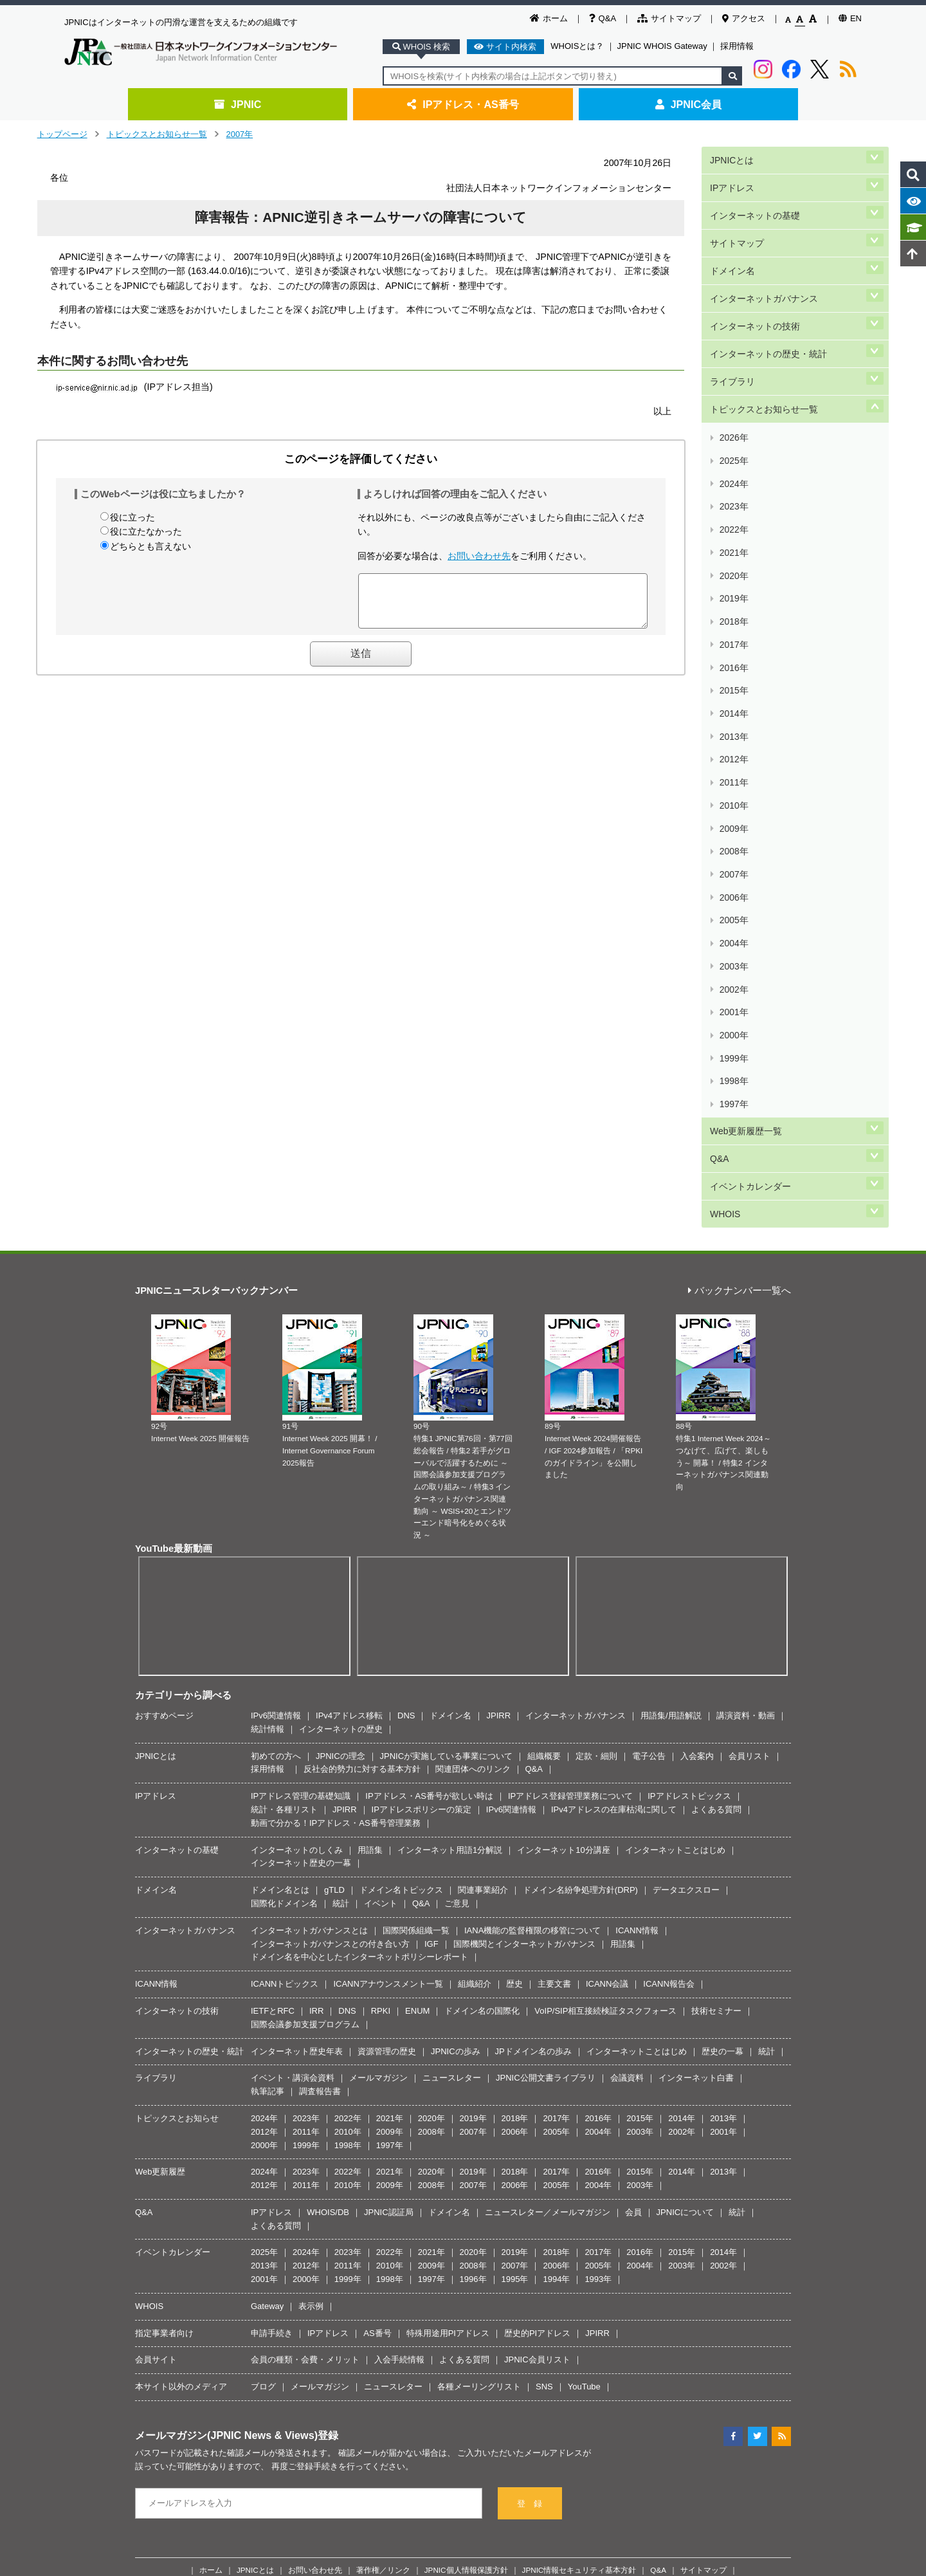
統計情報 (267, 1411)
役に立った (132, 517)
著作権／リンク (383, 2252)
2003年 (733, 723)
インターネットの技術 (754, 286)
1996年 (473, 1962)
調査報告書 (320, 1774)
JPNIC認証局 (388, 1895)
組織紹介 (474, 1666)
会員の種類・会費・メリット (305, 2042)
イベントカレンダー (749, 878)
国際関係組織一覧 (416, 1612)
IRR (316, 1693)
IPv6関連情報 (276, 1398)
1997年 (733, 815)
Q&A (602, 18)
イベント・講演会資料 (292, 1760)
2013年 (733, 571)
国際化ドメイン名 (284, 1586)
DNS (406, 1398)
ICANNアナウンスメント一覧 (387, 1666)
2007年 (239, 134)
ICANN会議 (607, 1666)
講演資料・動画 (745, 1398)
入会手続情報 (399, 2042)
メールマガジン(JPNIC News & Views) (226, 2118)
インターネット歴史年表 (297, 1733)
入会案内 (697, 1438)
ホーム (549, 18)
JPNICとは (730, 156)
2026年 (733, 373)
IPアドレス (731, 178)
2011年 (733, 601)
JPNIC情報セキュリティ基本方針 (579, 2252)
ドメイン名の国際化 (482, 1693)
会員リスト (749, 1438)
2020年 (733, 464)
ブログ (263, 2069)
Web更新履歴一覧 (745, 835)
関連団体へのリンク (473, 1452)
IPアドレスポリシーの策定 (421, 1492)
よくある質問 (716, 1492)
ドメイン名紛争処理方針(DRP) (580, 1573)
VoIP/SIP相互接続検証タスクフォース (605, 1693)
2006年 (733, 678)
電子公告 (649, 1438)
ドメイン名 (731, 243)
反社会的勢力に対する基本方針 (362, 1452)
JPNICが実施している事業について (446, 1438)
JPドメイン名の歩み (533, 1733)
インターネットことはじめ (675, 1532)
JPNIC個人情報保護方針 (466, 2252)
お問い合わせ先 (479, 556)
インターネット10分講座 (563, 1532)
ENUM (417, 1693)
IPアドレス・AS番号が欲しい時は (429, 1479)
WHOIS (724, 899)
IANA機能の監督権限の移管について (532, 1612)
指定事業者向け (164, 2015)
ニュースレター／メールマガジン (547, 1895)
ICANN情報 (636, 1612)
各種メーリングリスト (479, 2069)
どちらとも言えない (150, 546)
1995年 (515, 1962)
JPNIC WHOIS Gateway (662, 46)
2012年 (733, 586)
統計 (340, 1586)
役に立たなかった (146, 531)
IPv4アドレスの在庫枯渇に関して (613, 1492)
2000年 (733, 769)
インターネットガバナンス (763, 265)
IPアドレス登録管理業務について (570, 1479)
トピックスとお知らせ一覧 (157, 134)
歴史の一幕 (722, 1733)
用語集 (370, 1532)
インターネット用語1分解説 (449, 1532)
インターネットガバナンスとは (309, 1612)
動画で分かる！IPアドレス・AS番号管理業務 (336, 1505)
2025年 (733, 388)
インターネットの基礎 (754, 200)
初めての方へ (276, 1438)
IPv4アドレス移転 (349, 1398)
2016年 (733, 525)
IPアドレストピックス (689, 1479)
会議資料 (627, 1760)
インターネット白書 (696, 1760)
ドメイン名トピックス (401, 1573)
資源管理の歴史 (387, 1733)
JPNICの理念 (340, 1438)
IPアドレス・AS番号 (463, 104)
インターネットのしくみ (297, 1532)
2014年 (733, 555)
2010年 (733, 616)
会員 (633, 1895)
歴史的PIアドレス (537, 2015)
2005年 (733, 692)
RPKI (380, 1693)
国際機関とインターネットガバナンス (524, 1626)
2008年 (733, 647)
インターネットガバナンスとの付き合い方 (330, 1626)
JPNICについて (685, 1895)
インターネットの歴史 (341, 1411)
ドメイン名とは (280, 1573)
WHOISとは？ (577, 46)
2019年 (733, 479)
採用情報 (737, 46)
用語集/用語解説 (671, 1398)
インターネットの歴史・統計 (767, 308)
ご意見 (456, 1586)
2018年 (733, 495)
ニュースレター (451, 1760)
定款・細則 (596, 1438)
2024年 (733, 403)
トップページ (62, 134)
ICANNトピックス (284, 1666)
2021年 (733, 449)
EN (850, 18)
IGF (431, 1626)
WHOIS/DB (328, 1895)
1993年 (598, 1962)
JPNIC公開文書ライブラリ (545, 1760)
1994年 (556, 1962)
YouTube (584, 2069)
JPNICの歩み (455, 1733)
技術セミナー (716, 1693)
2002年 (733, 739)
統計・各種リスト (284, 1492)
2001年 (733, 754)
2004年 (733, 708)
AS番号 (377, 2015)
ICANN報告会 (668, 1666)
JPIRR (498, 1398)
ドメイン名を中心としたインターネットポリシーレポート (359, 1639)
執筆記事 (267, 1774)
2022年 (733, 434)
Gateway (267, 1989)
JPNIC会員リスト (537, 2042)
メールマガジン (378, 1760)
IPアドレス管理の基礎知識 (300, 1479)
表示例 (310, 1989)
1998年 (733, 799)
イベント (380, 1586)
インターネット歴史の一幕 (301, 1545)
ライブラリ (731, 330)
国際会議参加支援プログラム (305, 1706)
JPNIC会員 (688, 104)
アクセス (743, 18)
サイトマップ (669, 18)
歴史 (514, 1666)
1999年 (733, 784)
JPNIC (237, 104)
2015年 (733, 541)
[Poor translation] (47, 2382)
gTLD (334, 1573)
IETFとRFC (273, 1693)
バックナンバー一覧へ (739, 974)
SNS (544, 2069)
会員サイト (156, 2042)
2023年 (733, 418)
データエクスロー (686, 1573)
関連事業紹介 (483, 1573)
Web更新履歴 (160, 1854)
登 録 (529, 2186)
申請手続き (272, 2015)
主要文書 (554, 1666)
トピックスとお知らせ (177, 1801)
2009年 (733, 632)
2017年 (733, 510)
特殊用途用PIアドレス (447, 2015)
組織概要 (544, 1438)
